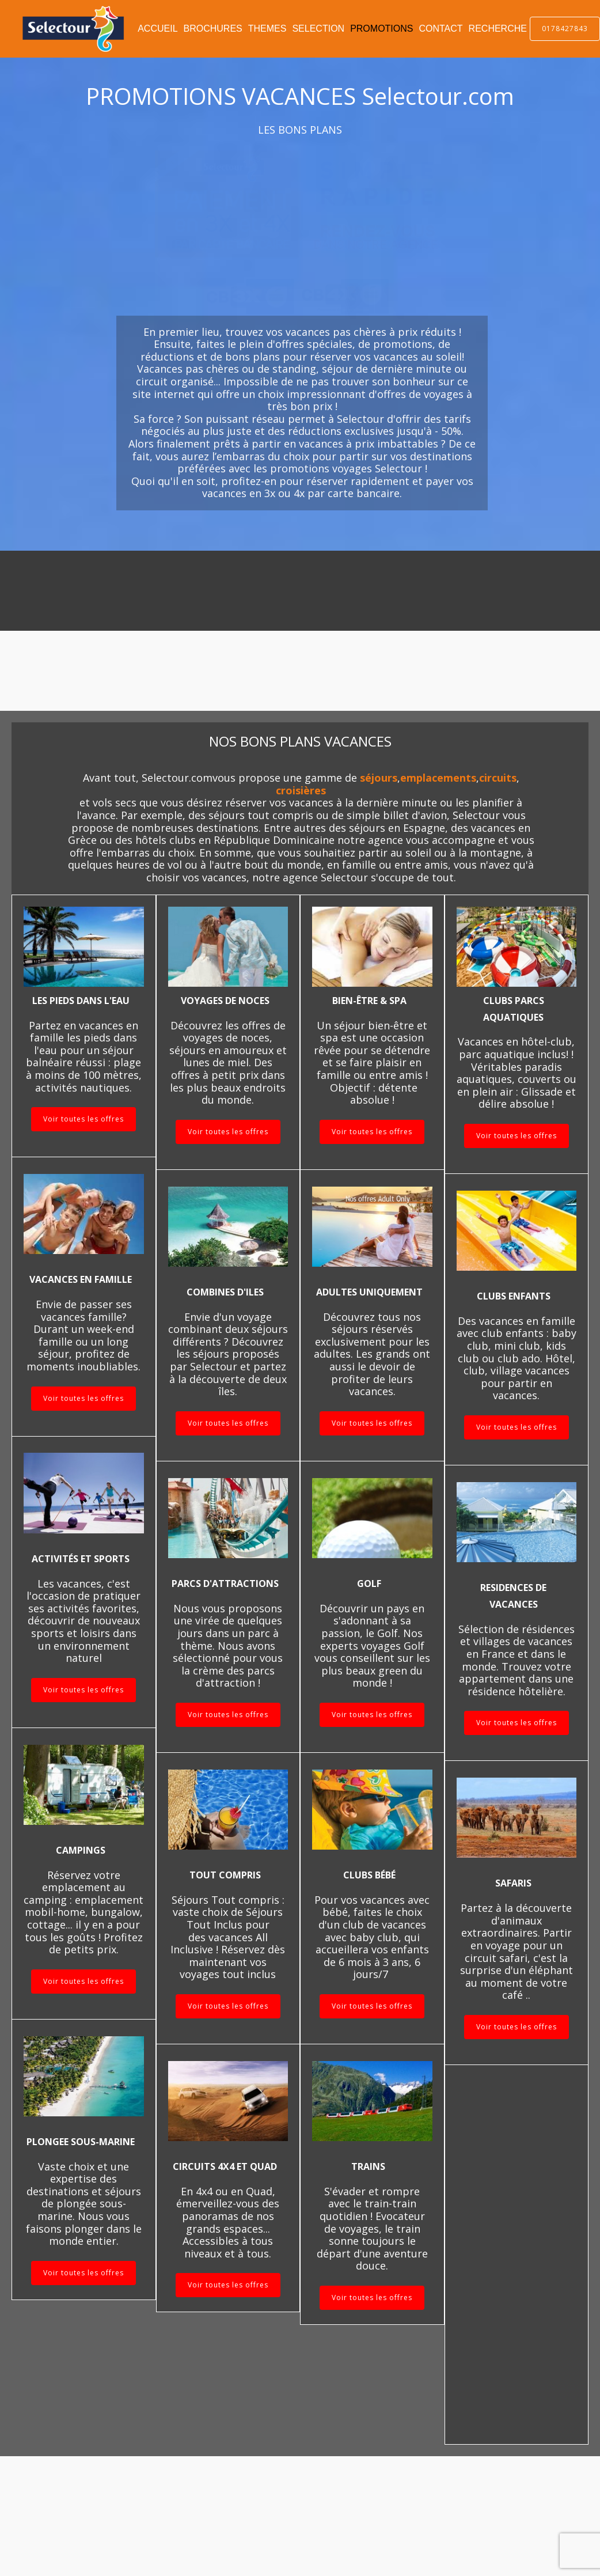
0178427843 (565, 28)
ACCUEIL (157, 28)
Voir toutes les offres (83, 1119)
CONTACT (440, 28)
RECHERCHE (498, 28)
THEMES (267, 28)
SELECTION (318, 28)
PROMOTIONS (381, 28)
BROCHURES (213, 28)
